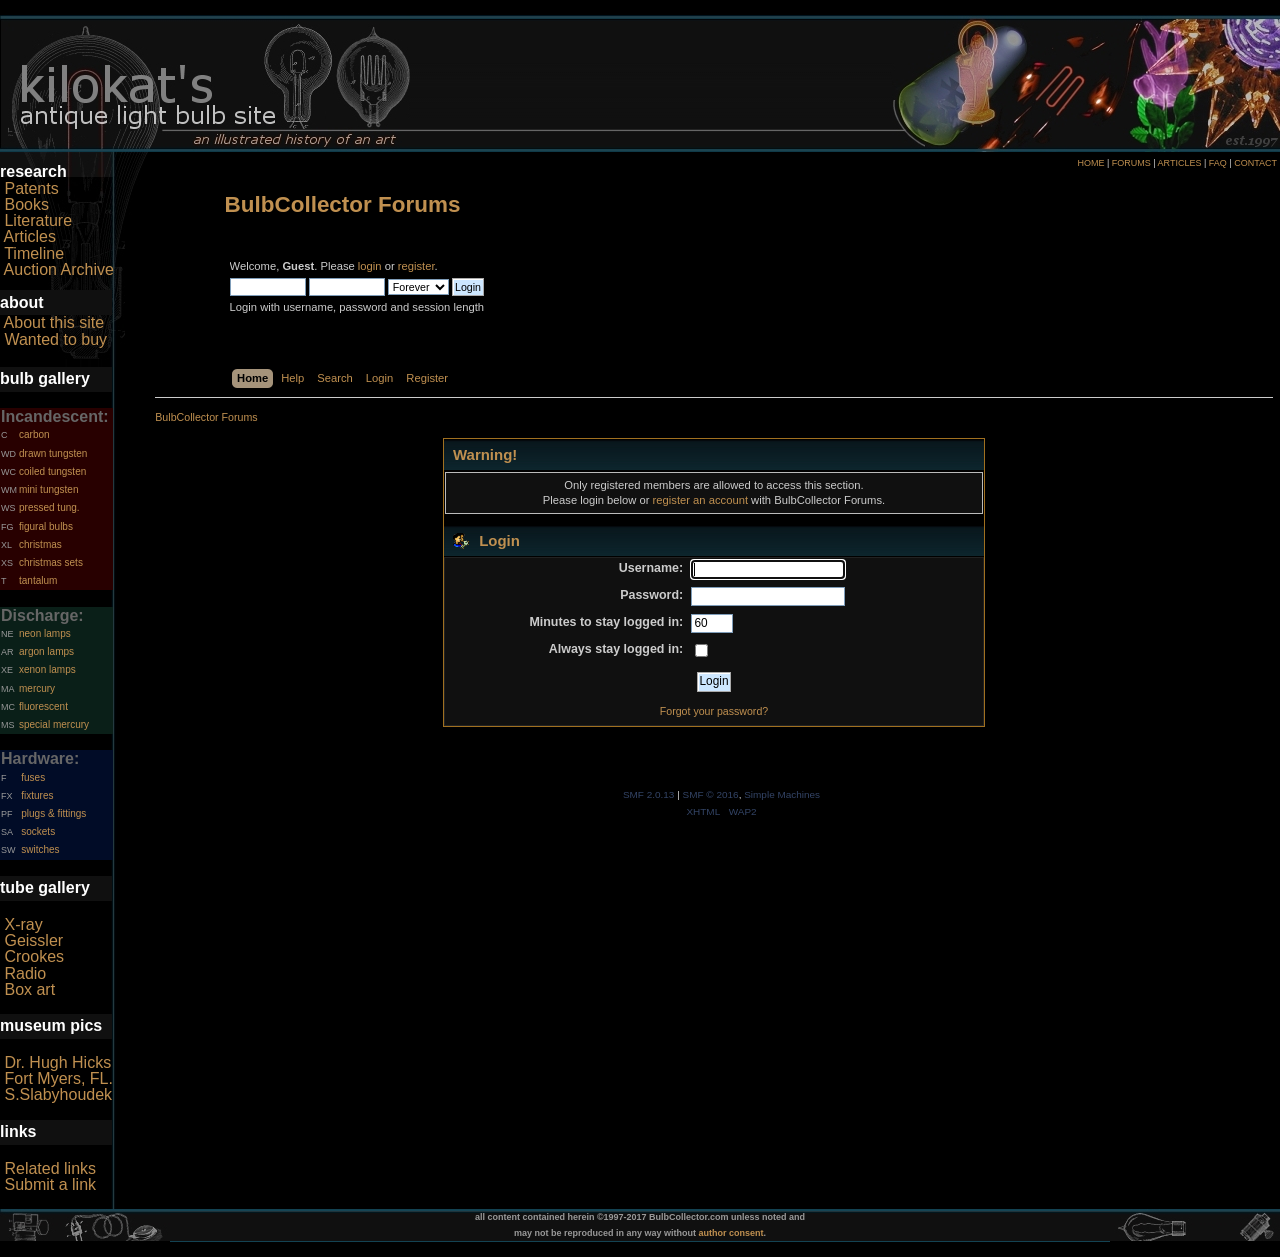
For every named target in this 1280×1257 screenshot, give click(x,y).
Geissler (33, 940)
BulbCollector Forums (343, 204)
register (416, 266)
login (370, 266)
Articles (30, 236)
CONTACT (1255, 163)
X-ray (23, 924)
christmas (40, 544)
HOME (1090, 163)
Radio (25, 973)
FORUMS (1131, 163)
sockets (38, 831)
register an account (700, 500)
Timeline (34, 253)
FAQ (1218, 163)
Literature (38, 220)
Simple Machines (782, 794)
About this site (54, 322)
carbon (34, 434)
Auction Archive (59, 269)
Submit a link (50, 1184)
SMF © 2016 (711, 794)
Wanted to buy (55, 339)
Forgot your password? (714, 711)
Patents (31, 188)
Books (26, 204)
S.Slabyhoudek (58, 1094)
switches (40, 849)
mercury (37, 688)
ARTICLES (1180, 163)
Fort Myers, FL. (58, 1078)
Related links (50, 1168)
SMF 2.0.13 (649, 794)
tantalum (38, 580)
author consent (731, 1233)
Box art (29, 989)
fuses (33, 777)
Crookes (34, 956)
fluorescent (43, 706)
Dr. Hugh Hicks (57, 1062)
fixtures (37, 795)
